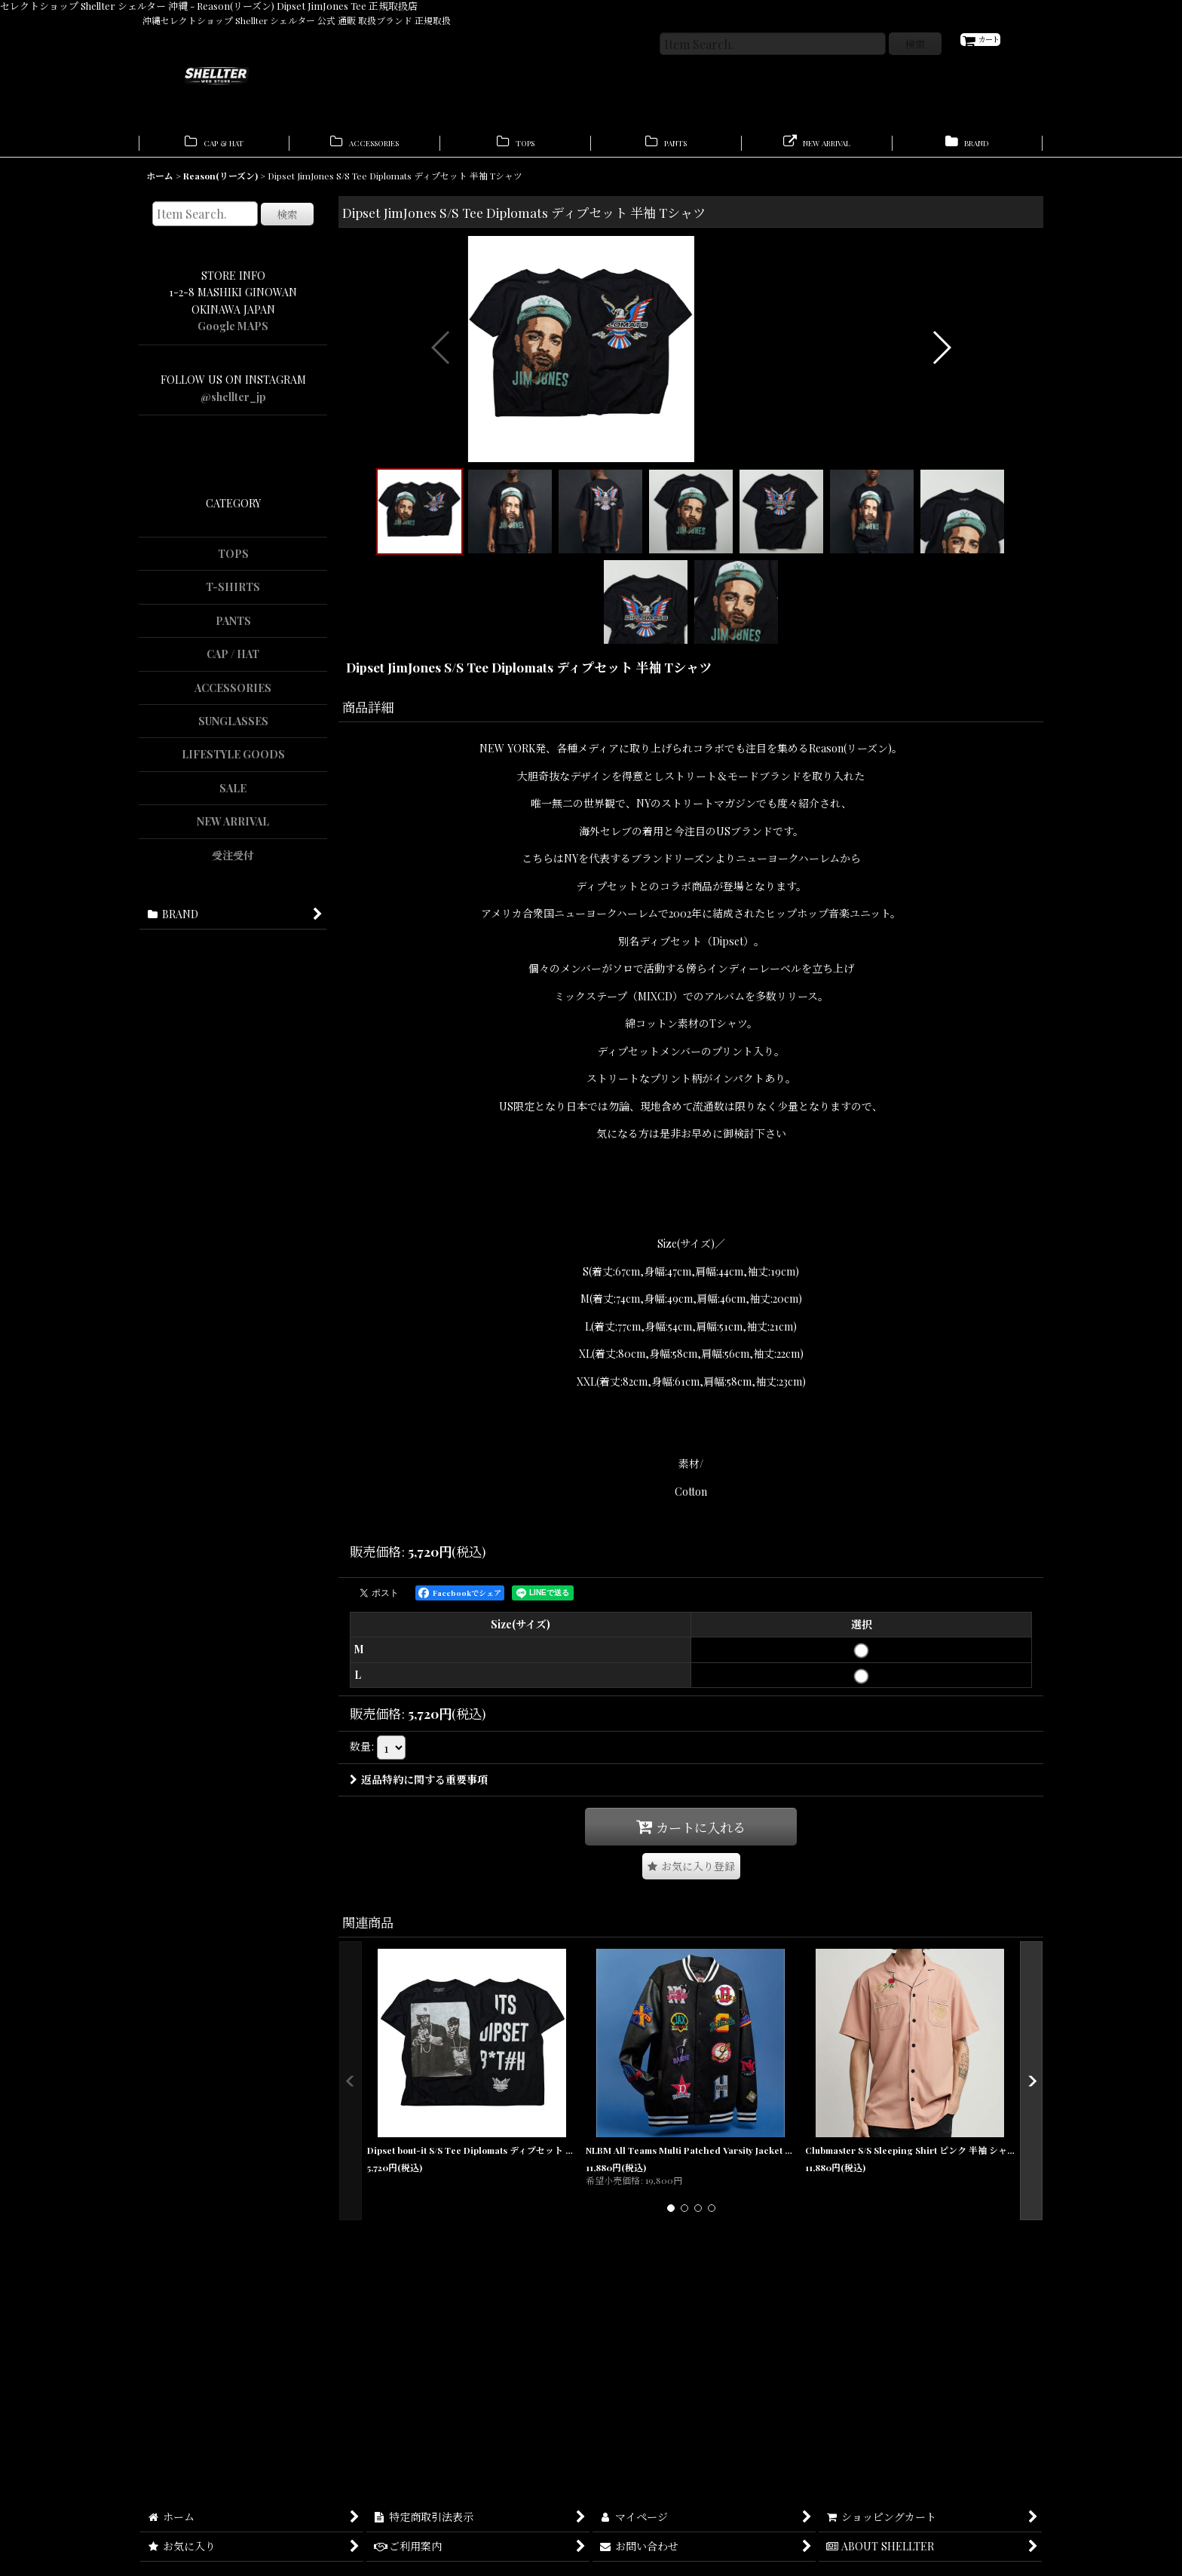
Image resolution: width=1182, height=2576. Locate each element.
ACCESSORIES (232, 695)
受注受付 (233, 863)
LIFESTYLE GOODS (233, 762)
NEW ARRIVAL (233, 829)
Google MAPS (233, 333)
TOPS (233, 560)
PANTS (233, 627)
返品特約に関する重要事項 (419, 2006)
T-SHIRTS (233, 594)
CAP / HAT (233, 661)
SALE (233, 796)
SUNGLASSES (233, 728)
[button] (441, 464)
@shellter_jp (233, 404)
